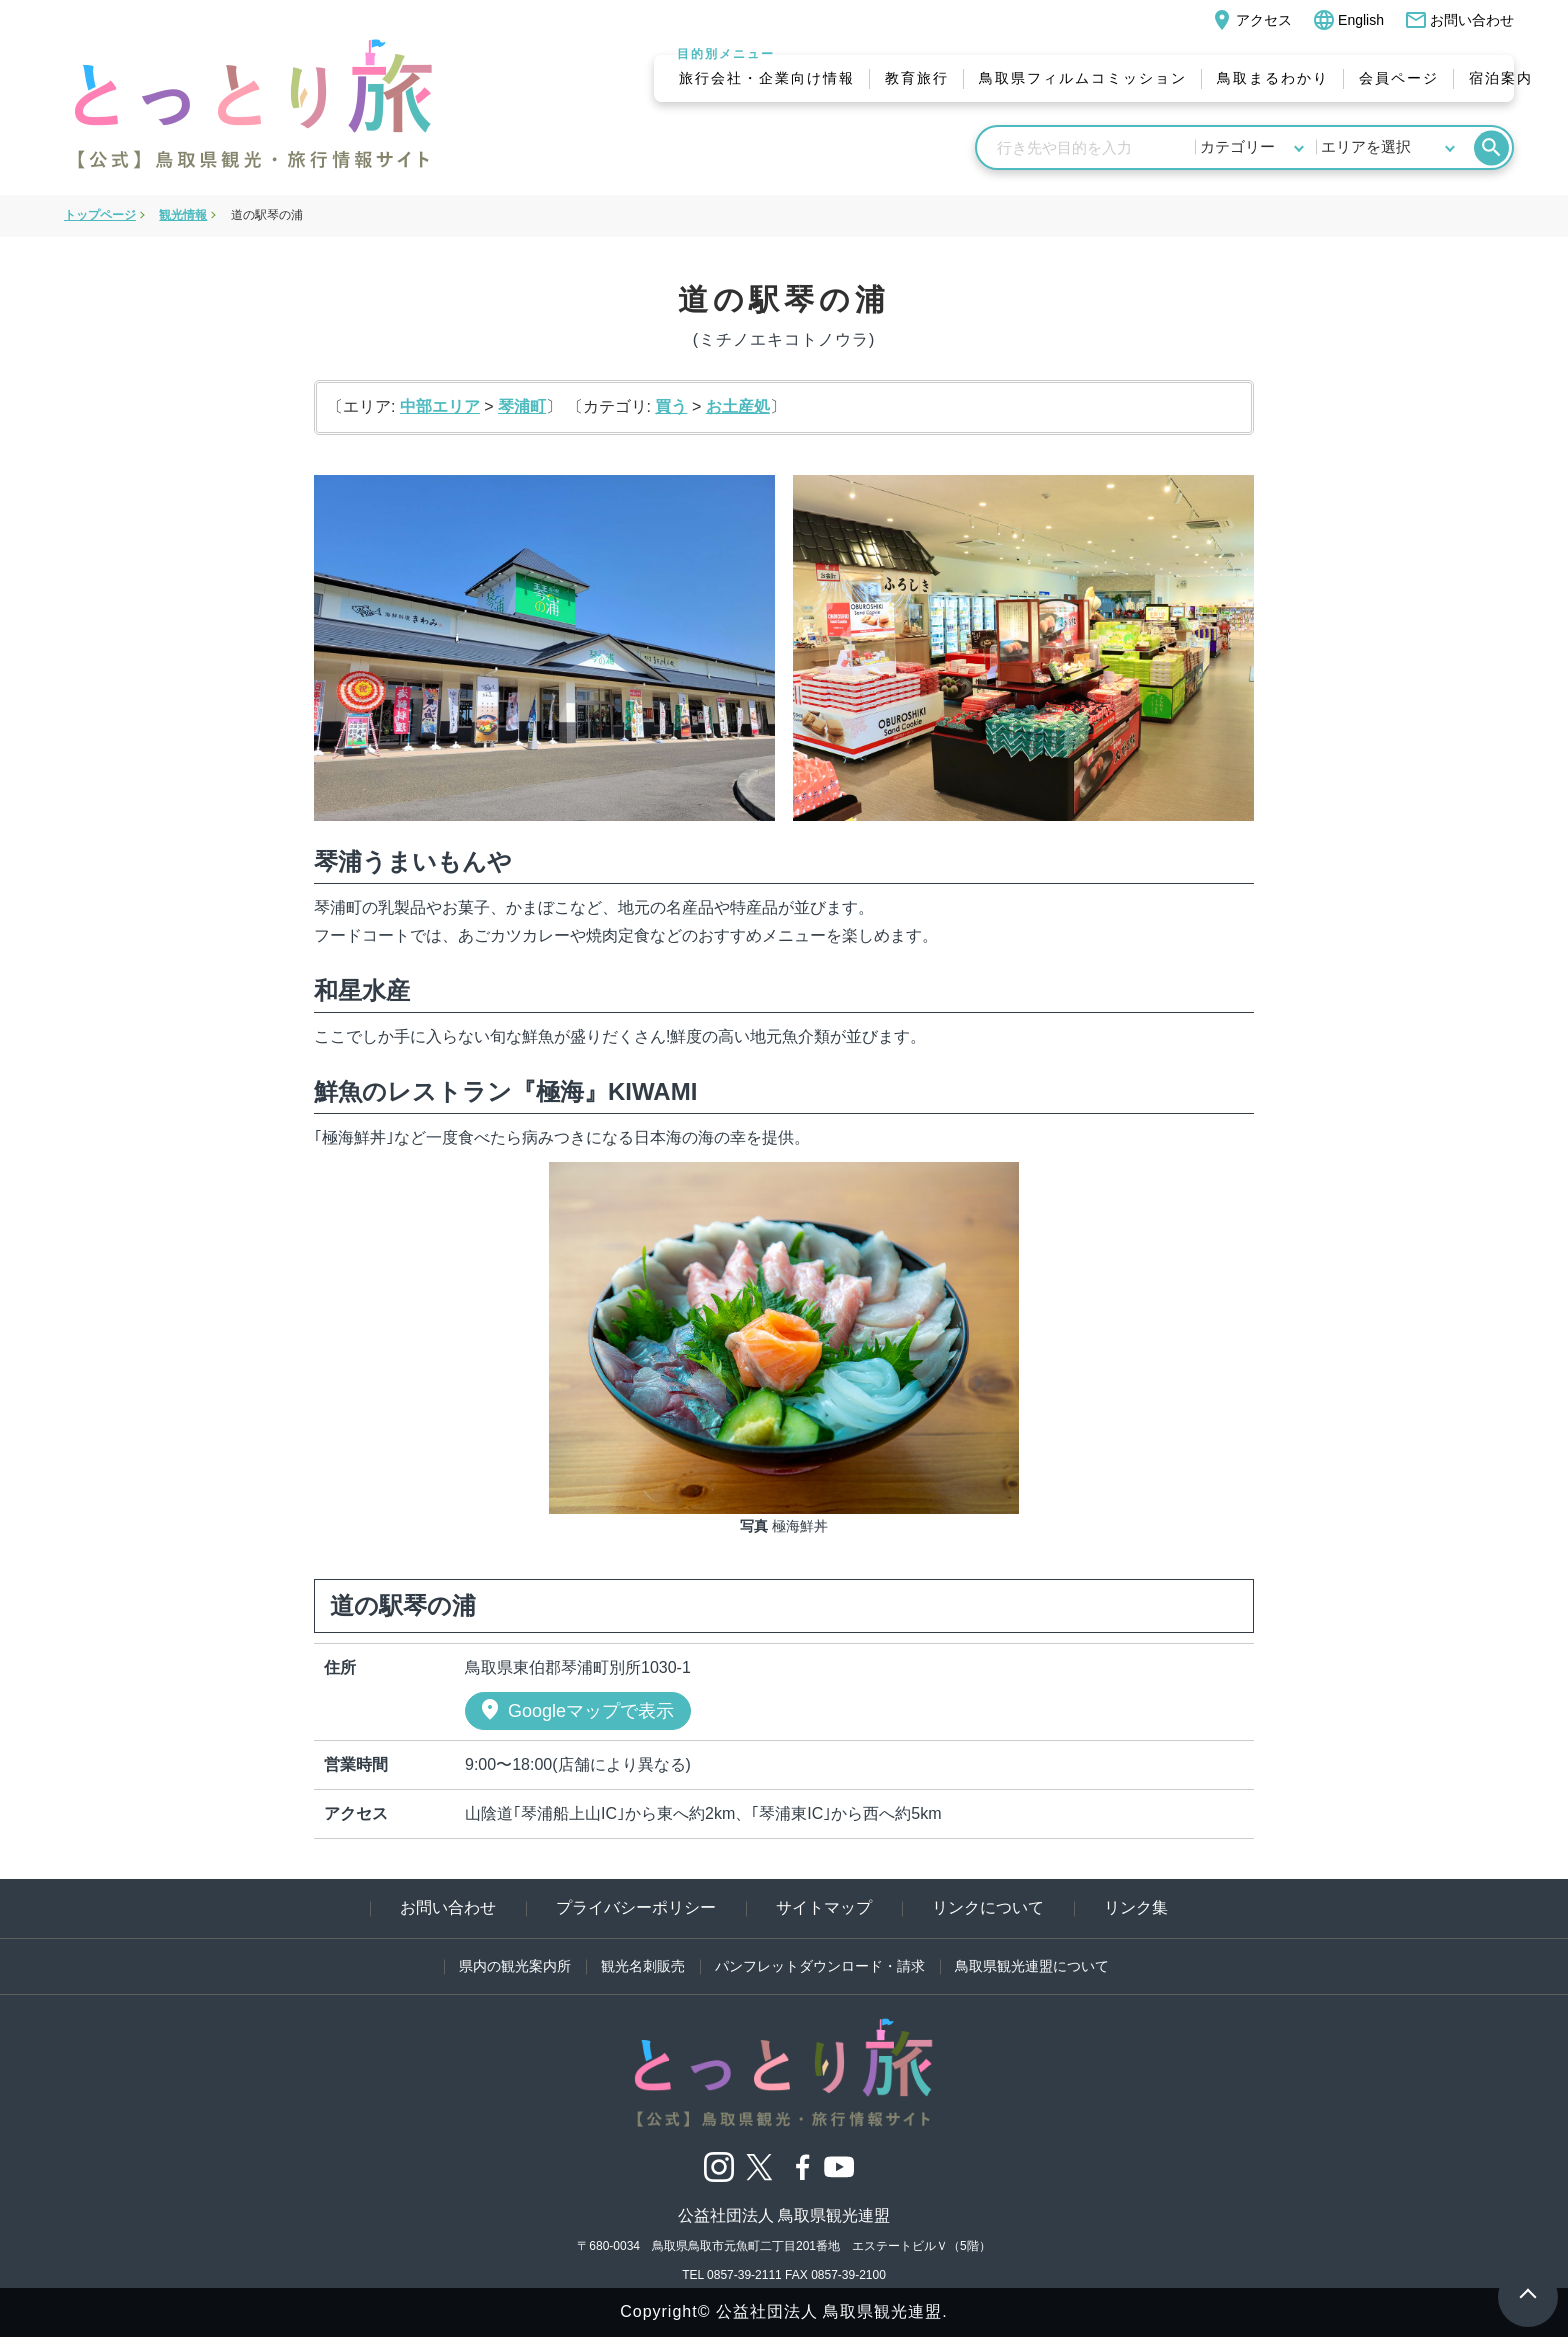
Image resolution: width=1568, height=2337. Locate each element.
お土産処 (738, 406)
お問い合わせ (1459, 20)
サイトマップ (824, 1907)
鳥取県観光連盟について (1032, 1966)
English (1348, 20)
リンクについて (988, 1907)
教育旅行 (917, 78)
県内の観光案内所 (515, 1966)
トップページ (100, 215)
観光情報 (183, 215)
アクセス (1251, 20)
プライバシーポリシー (636, 1907)
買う (671, 406)
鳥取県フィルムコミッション (1083, 78)
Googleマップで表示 (576, 1710)
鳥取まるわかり (1273, 78)
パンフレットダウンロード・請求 (820, 1966)
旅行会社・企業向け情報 (767, 78)
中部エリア (440, 406)
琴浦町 (522, 406)
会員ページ (1399, 78)
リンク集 (1136, 1907)
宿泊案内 (1501, 78)
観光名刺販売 (643, 1966)
